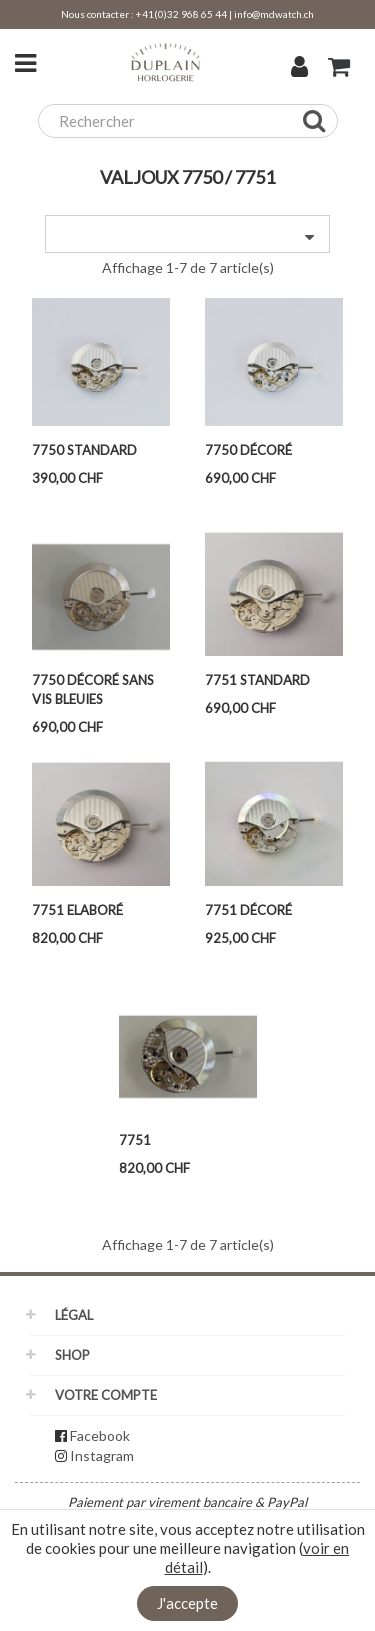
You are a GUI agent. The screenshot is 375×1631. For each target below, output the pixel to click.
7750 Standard (84, 450)
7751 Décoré (248, 910)
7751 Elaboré (77, 910)
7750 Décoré (248, 450)
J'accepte (187, 1603)
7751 (135, 1140)
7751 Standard (257, 680)
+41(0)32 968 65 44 (181, 14)
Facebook (100, 1435)
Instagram (102, 1455)
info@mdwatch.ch (274, 14)
